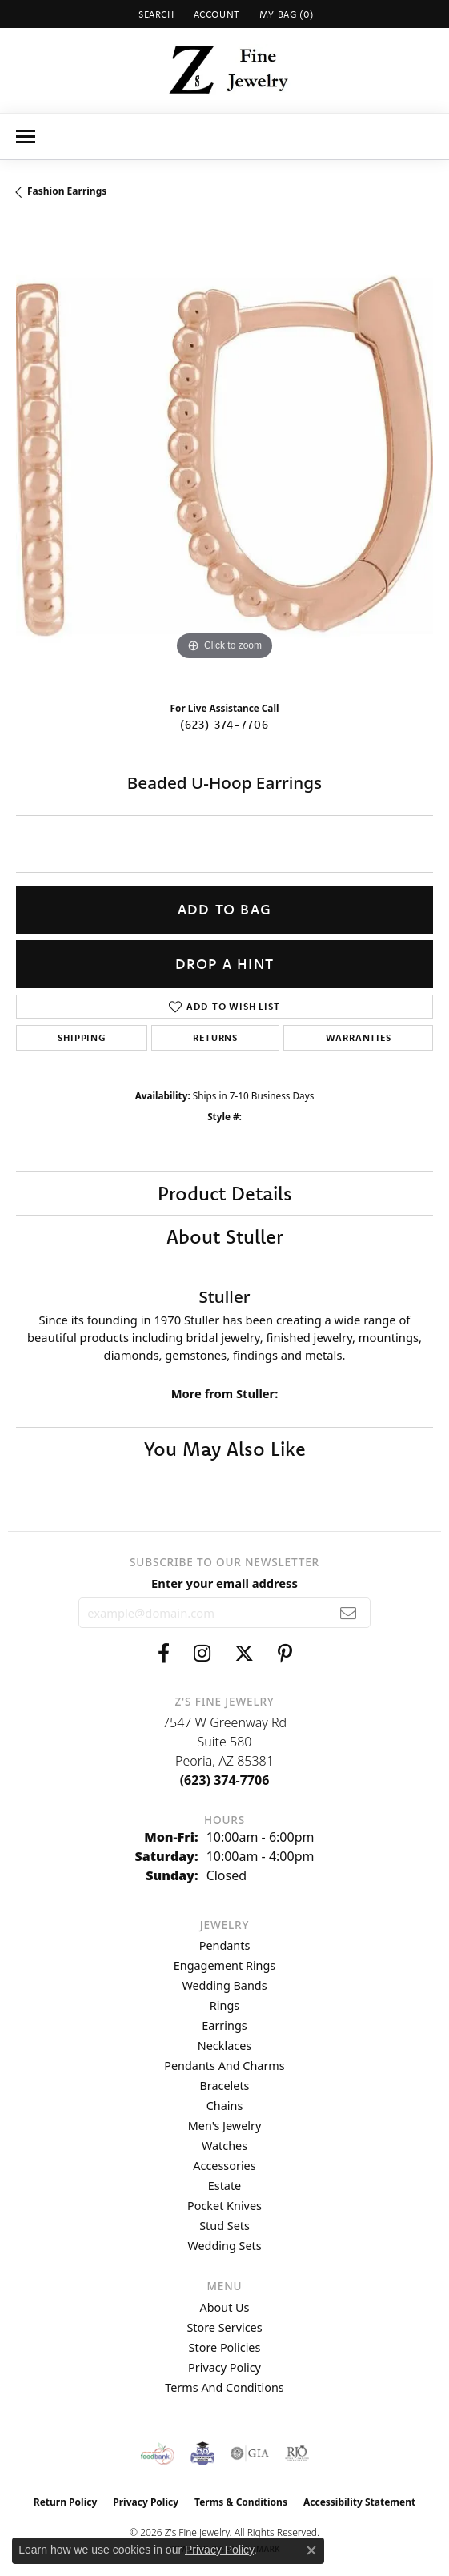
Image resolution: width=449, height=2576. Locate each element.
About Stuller (224, 1236)
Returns (215, 1037)
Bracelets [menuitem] (224, 2085)
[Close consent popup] (311, 2550)
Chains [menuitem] (224, 2105)
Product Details (225, 1193)
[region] (224, 456)
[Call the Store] (225, 1780)
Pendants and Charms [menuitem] (224, 2065)
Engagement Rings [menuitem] (225, 1965)
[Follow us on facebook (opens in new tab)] (164, 1653)
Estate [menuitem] (224, 2185)
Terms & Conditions (240, 2502)
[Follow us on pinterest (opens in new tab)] (285, 1653)
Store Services (224, 2327)
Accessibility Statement (359, 2502)
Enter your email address (224, 1583)
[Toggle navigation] (25, 136)
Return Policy (66, 2502)
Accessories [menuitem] (224, 2165)
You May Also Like (225, 1449)
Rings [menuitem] (224, 2005)
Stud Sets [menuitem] (224, 2225)
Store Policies (225, 2347)
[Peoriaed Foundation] (202, 2453)
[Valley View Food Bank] (157, 2453)
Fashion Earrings (66, 191)
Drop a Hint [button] (224, 963)
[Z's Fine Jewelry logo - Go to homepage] (224, 70)
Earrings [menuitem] (224, 2025)
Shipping (81, 1037)
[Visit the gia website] (250, 2453)
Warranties (358, 1037)
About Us (225, 2307)
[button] (154, 14)
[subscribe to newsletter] (348, 1612)
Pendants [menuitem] (225, 1945)
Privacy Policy (224, 2367)
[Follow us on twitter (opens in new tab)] (244, 1653)
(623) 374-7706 (225, 724)
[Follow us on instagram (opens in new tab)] (202, 1653)
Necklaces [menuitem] (224, 2045)
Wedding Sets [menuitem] (224, 2245)
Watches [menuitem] (224, 2145)
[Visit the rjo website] (297, 2453)
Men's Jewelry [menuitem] (225, 2125)
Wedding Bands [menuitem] (224, 1985)
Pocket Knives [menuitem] (224, 2205)
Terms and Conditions (224, 2387)
